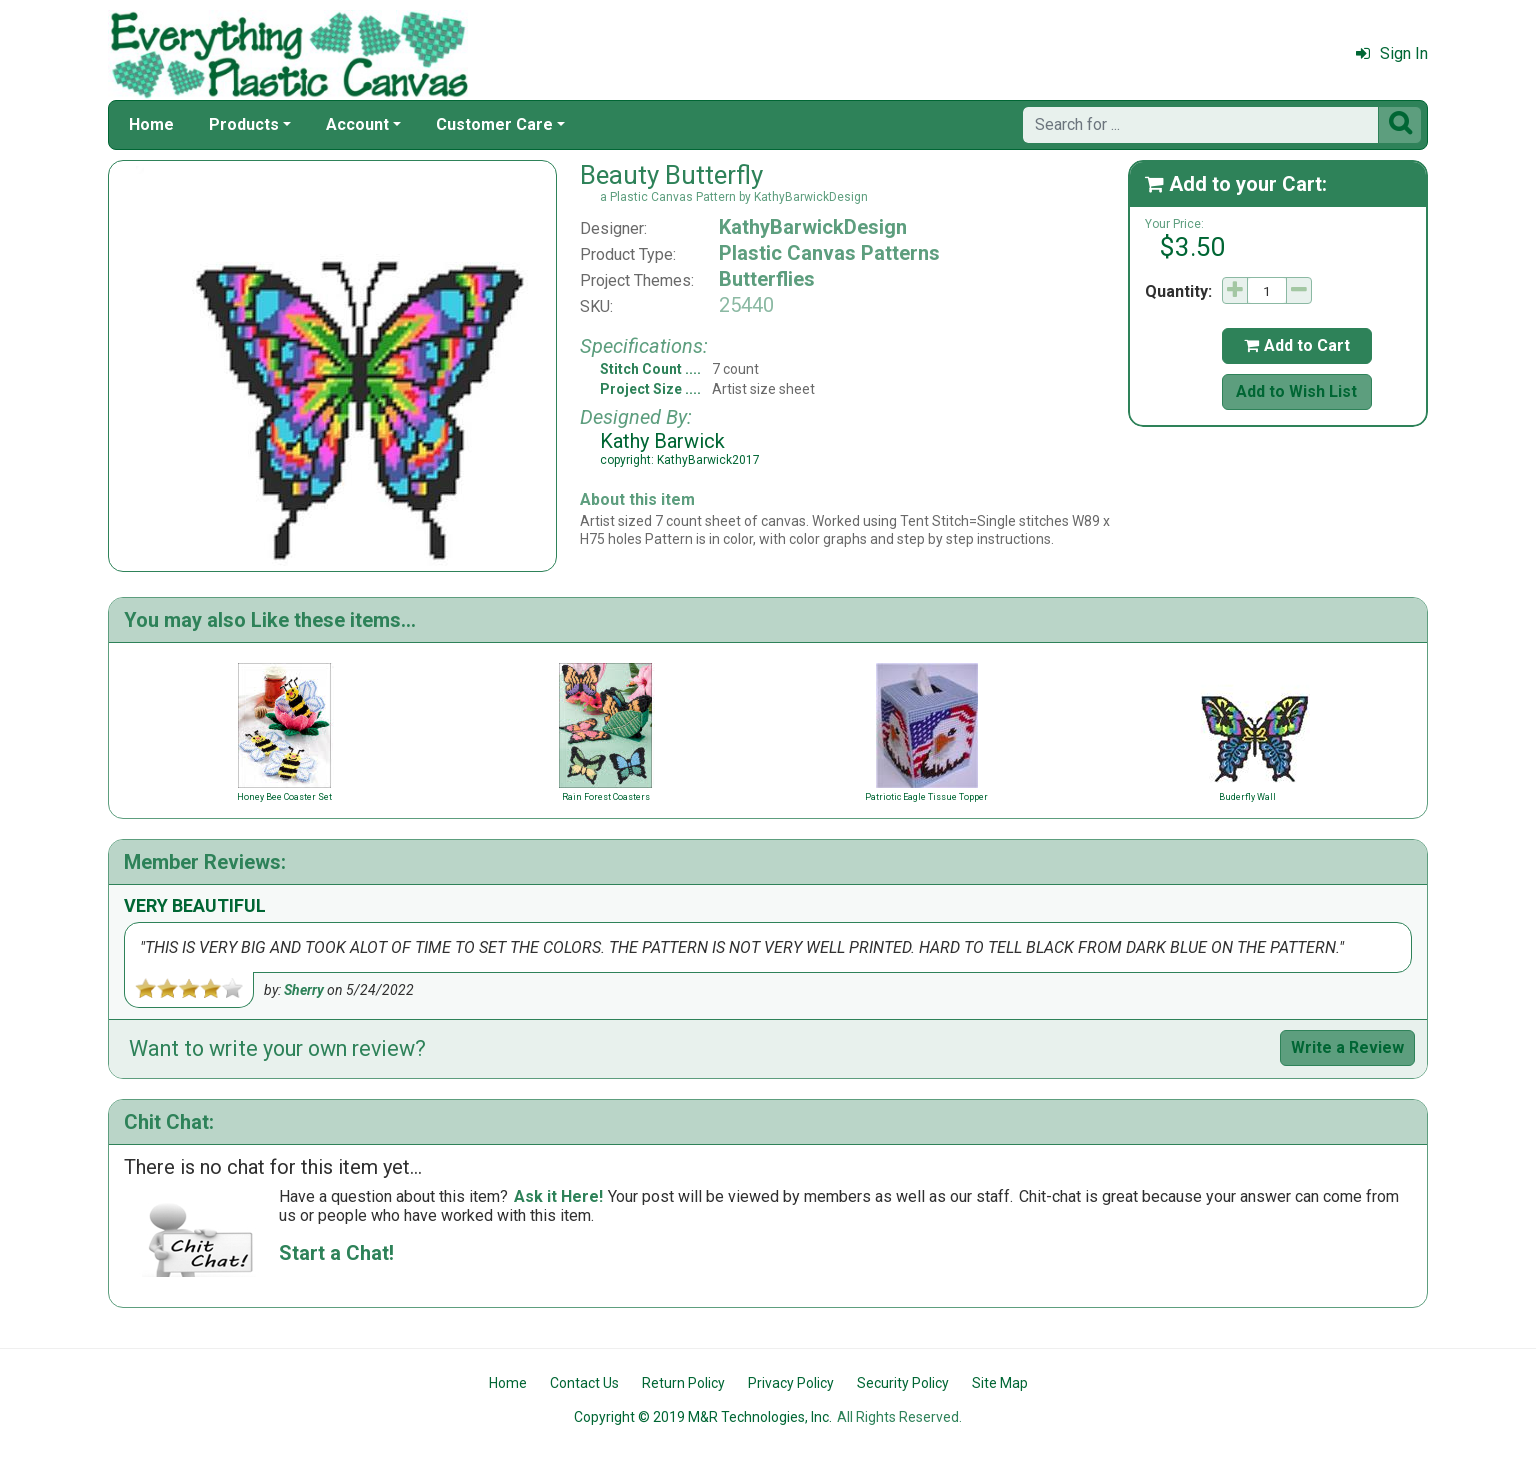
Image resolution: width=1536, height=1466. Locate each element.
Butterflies (767, 279)
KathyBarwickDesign (813, 227)
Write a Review (1347, 1047)
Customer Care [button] (494, 124)
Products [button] (244, 124)
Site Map (1000, 1383)
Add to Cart (1297, 345)
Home (151, 124)
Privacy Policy (791, 1383)
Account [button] (357, 124)
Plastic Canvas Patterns (829, 253)
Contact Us (584, 1383)
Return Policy (683, 1383)
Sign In (1392, 53)
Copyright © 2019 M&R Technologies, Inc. (703, 1417)
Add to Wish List (1296, 391)
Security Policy (903, 1383)
